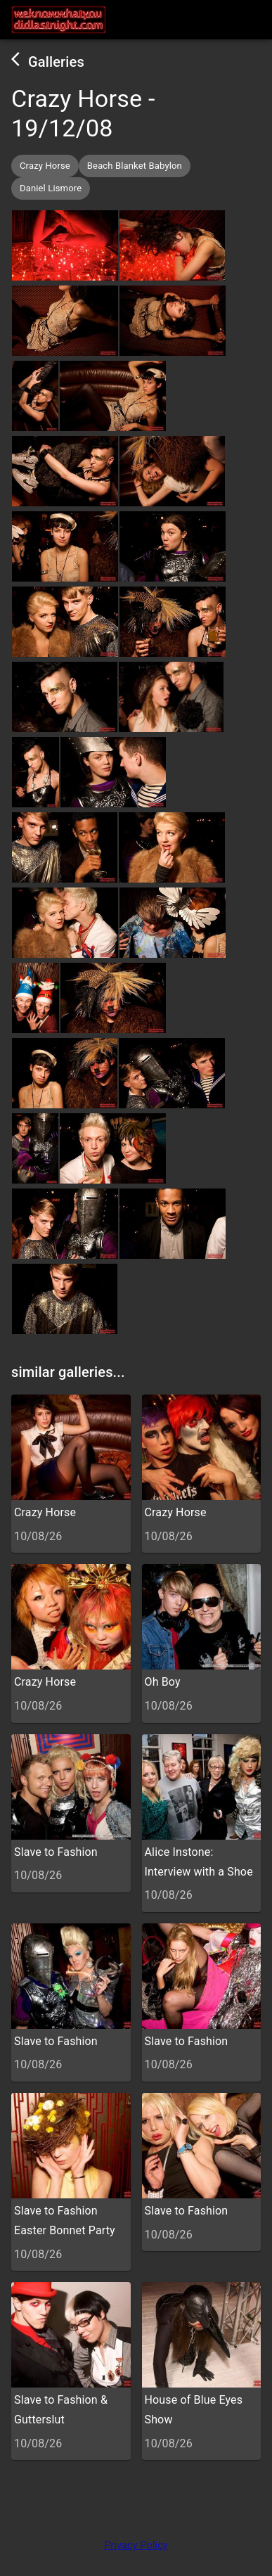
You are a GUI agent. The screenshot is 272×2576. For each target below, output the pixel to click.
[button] (45, 166)
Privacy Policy (136, 2545)
